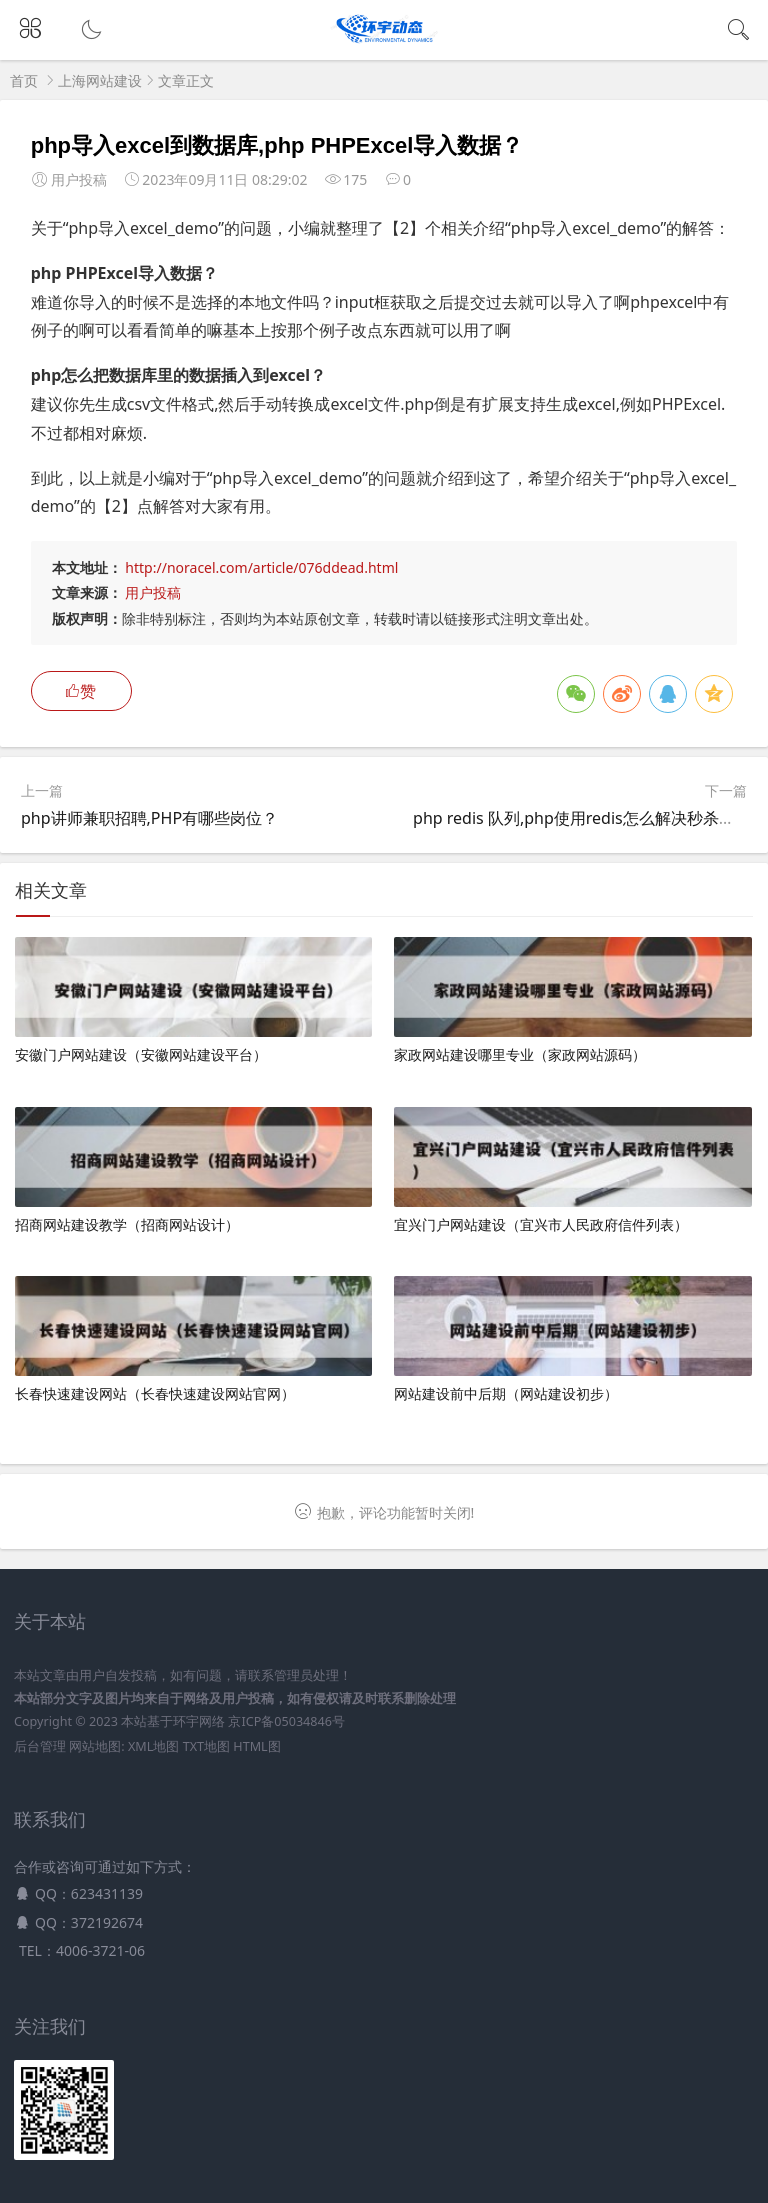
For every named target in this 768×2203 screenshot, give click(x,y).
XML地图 (153, 1746)
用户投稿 (153, 592)
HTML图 (256, 1746)
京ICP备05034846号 (286, 1721)
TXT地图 (206, 1746)
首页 (24, 80)
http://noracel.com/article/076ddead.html (261, 567)
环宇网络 (199, 1721)
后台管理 (40, 1746)
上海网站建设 (100, 80)
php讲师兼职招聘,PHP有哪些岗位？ (149, 818)
